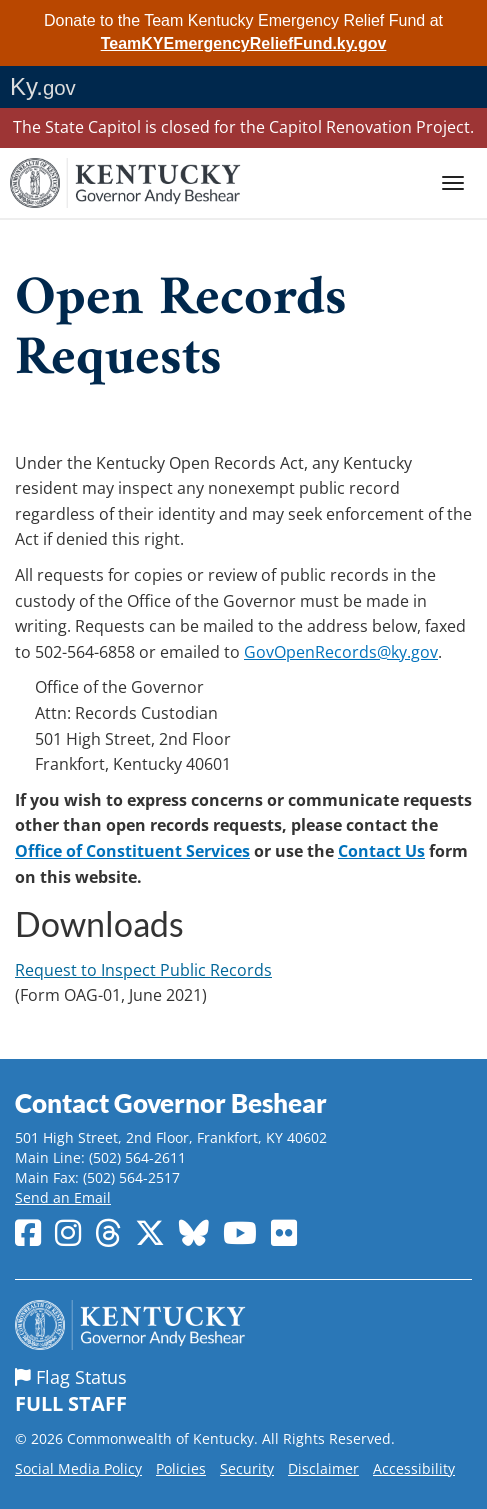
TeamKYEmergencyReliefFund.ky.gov (244, 43)
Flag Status (243, 1392)
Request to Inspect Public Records (143, 970)
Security (247, 1468)
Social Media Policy (78, 1468)
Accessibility (414, 1468)
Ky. (43, 86)
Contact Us (381, 851)
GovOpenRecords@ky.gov (341, 652)
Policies (181, 1468)
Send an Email (63, 1197)
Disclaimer (323, 1468)
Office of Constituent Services (132, 851)
